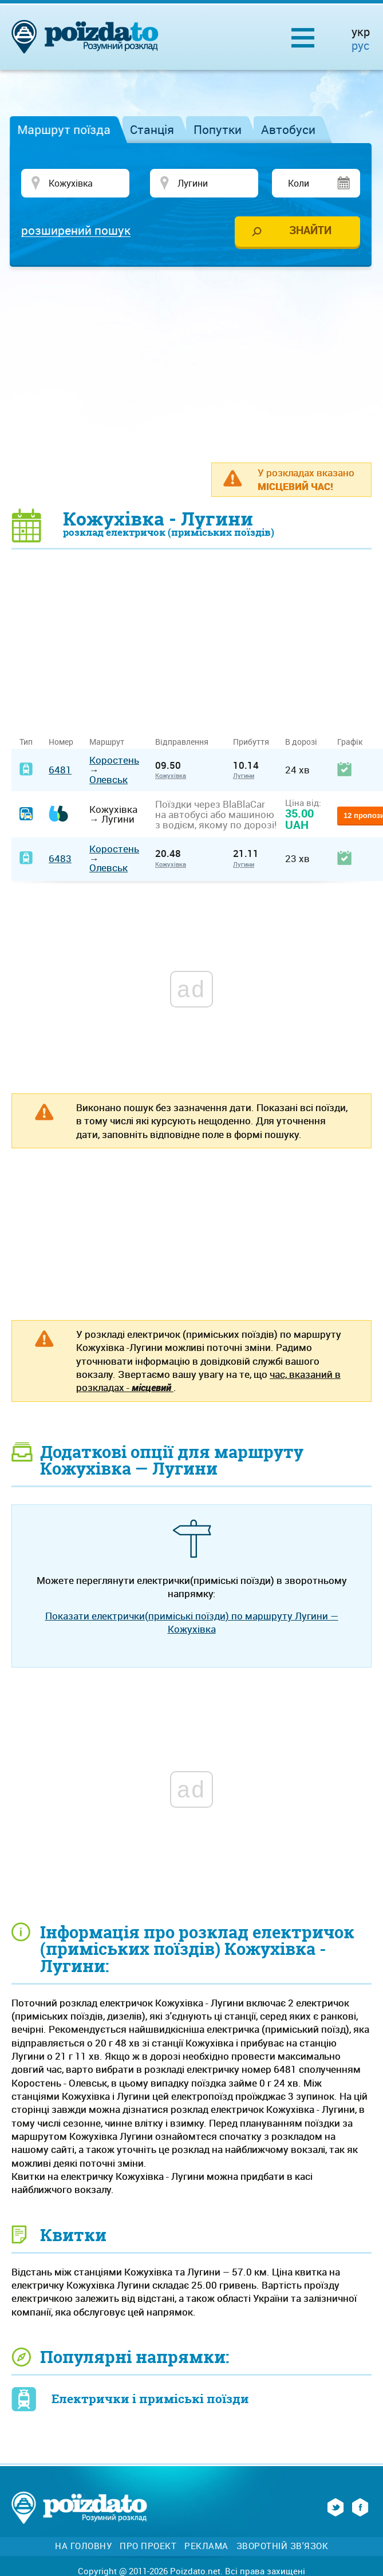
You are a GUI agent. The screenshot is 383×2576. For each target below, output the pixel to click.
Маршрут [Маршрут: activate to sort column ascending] (106, 741)
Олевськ (108, 779)
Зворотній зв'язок (282, 2546)
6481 (60, 769)
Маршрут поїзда (63, 129)
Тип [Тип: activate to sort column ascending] (26, 741)
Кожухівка (170, 775)
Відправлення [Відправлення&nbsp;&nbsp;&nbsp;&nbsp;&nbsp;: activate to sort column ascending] (186, 741)
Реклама (206, 2546)
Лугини (243, 775)
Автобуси (288, 129)
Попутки (218, 129)
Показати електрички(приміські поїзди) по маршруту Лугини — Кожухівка (191, 1622)
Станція (152, 129)
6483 (60, 858)
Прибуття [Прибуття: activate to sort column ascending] (251, 741)
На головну (83, 2546)
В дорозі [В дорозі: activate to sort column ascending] (301, 741)
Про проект (148, 2546)
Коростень (114, 760)
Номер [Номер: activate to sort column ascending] (61, 741)
